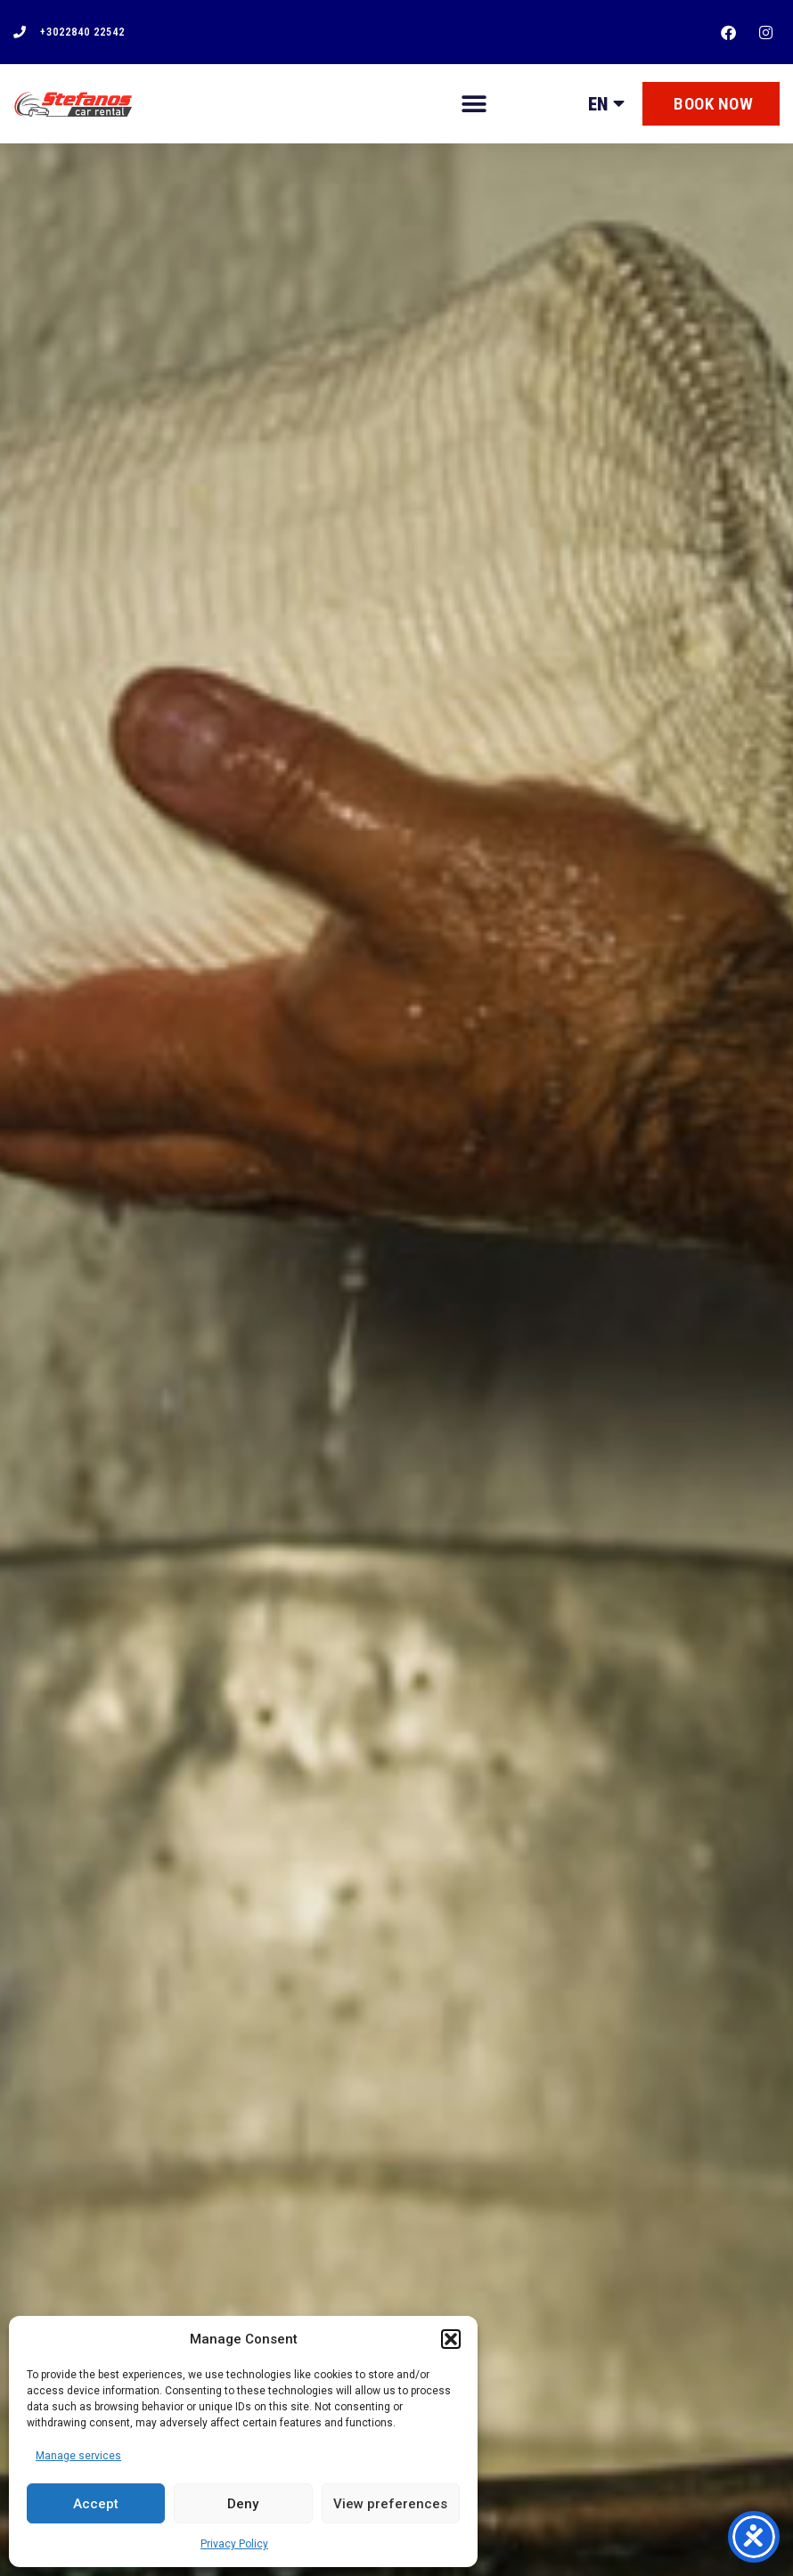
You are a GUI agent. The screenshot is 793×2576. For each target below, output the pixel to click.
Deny (242, 2504)
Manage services (78, 2456)
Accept (96, 2504)
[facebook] (731, 32)
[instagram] (768, 32)
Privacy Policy (234, 2544)
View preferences (390, 2504)
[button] (451, 2339)
